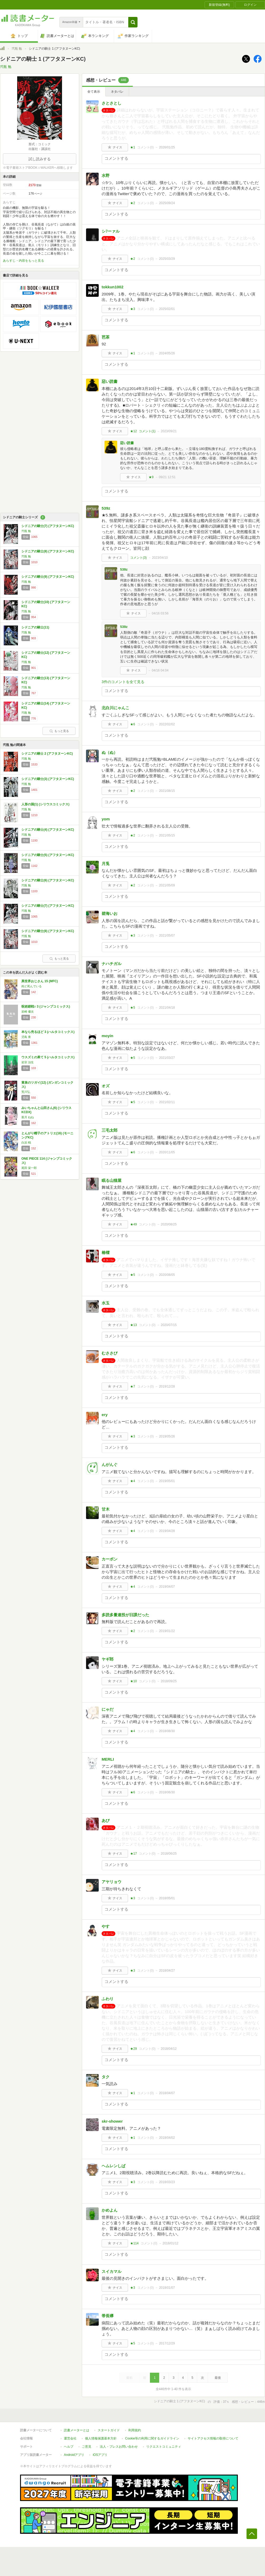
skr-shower (112, 2121)
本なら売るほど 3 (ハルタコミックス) (47, 1032)
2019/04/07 (167, 1586)
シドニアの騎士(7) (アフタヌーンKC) (47, 526)
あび (106, 1820)
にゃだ (107, 1709)
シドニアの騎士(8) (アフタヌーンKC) (47, 551)
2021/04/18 (167, 1007)
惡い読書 (109, 381)
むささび (109, 1353)
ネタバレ (117, 91)
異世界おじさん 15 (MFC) (39, 981)
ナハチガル (111, 963)
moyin (107, 1035)
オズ (106, 1086)
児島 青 (26, 1036)
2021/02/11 (167, 1102)
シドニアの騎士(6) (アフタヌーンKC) (47, 880)
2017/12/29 (167, 2343)
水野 (106, 175)
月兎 (106, 863)
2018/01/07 (167, 2287)
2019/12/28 (167, 1386)
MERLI (108, 1759)
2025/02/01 (167, 309)
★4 (132, 1481)
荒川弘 (25, 1091)
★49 (133, 1224)
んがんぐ (109, 1464)
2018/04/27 (167, 1970)
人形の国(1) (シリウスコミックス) (45, 804)
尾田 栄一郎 (29, 1167)
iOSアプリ (100, 2454)
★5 (132, 1007)
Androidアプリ (74, 2454)
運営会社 (70, 2438)
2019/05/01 (167, 1481)
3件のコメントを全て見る (123, 682)
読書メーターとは (76, 2430)
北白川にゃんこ (115, 708)
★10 (133, 1681)
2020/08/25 (169, 1224)
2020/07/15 (169, 1325)
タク (106, 2077)
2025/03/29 (167, 258)
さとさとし (111, 103)
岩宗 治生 (27, 1062)
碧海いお (109, 913)
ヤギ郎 (107, 1659)
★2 (132, 203)
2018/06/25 (169, 1853)
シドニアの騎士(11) (35, 627)
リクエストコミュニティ (163, 2446)
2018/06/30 (167, 1792)
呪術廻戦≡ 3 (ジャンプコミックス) (45, 1006)
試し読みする (40, 159)
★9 (151, 477)
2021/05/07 (167, 935)
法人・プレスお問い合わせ (119, 2446)
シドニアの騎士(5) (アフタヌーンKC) (47, 855)
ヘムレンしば (113, 2166)
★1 (132, 147)
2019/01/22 (167, 1631)
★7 (132, 1386)
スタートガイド (109, 2430)
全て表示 (93, 91)
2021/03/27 (167, 1057)
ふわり (107, 1998)
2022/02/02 (167, 724)
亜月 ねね (27, 1117)
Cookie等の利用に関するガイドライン (152, 2438)
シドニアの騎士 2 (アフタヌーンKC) (47, 753)
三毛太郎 (109, 1130)
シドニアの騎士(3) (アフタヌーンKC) (47, 779)
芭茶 (106, 337)
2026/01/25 (167, 147)
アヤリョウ (111, 1881)
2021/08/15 (167, 790)
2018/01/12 (170, 2243)
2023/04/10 (160, 557)
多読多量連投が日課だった (125, 1615)
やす (106, 1926)
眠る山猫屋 (111, 1180)
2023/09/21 (169, 431)
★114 (134, 2243)
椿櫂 (106, 1252)
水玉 (106, 1303)
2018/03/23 (167, 2182)
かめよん (109, 2210)
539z (106, 508)
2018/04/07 (167, 2093)
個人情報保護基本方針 (101, 2438)
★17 (133, 1853)
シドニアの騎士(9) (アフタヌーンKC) (47, 577)
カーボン (109, 1559)
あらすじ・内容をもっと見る (23, 260)
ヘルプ (68, 2446)
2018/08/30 (167, 1731)
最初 (129, 2378)
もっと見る (59, 731)
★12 (133, 431)
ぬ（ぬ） (109, 752)
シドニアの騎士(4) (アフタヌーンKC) (47, 829)
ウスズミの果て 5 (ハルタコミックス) (47, 1057)
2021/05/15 (167, 835)
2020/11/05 (167, 1152)
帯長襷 (107, 2316)
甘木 (106, 1509)
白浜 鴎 (26, 1142)
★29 (133, 2049)
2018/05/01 (167, 1898)
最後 (218, 2378)
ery (105, 1414)
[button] (133, 22)
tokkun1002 (113, 287)
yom (106, 819)
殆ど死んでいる (31, 986)
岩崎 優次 (27, 1011)
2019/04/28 (167, 1531)
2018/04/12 (169, 2048)
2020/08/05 (167, 1274)
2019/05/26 (167, 1436)
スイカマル (111, 2271)
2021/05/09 (167, 885)
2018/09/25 (169, 1681)
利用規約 (134, 2430)
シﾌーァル (111, 231)
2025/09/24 (167, 203)
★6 (132, 724)
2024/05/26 (167, 353)
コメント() (145, 147)
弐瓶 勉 (17, 48)
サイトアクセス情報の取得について (213, 2438)
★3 (132, 309)
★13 (133, 1325)
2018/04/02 (167, 2137)
